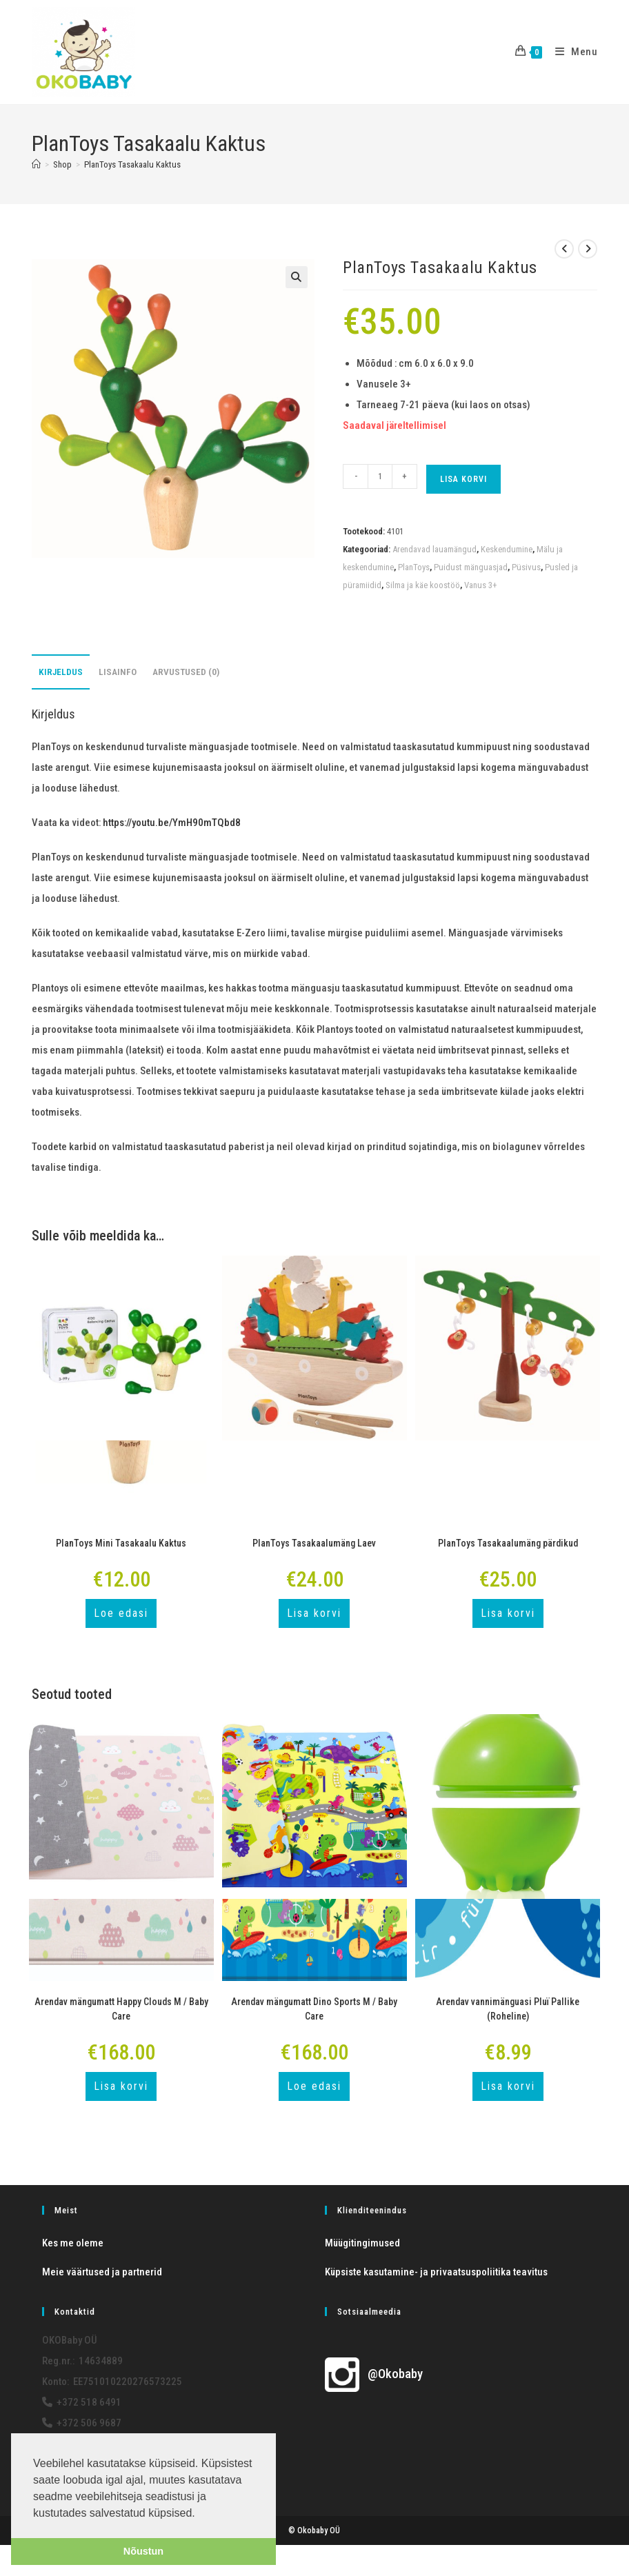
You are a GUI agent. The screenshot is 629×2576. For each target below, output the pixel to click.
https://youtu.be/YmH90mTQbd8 (172, 822)
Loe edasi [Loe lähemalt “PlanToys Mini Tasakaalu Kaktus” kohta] (121, 1613)
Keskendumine (506, 549)
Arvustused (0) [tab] (185, 671)
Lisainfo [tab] (118, 671)
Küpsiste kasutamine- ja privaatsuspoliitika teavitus (436, 2272)
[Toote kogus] (380, 476)
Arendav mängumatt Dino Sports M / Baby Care (314, 2009)
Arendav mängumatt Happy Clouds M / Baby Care (121, 2009)
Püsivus (526, 567)
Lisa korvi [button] (314, 1613)
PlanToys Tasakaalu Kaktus (132, 164)
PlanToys (414, 567)
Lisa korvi (463, 479)
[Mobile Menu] (571, 52)
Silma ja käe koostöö (423, 585)
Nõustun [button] (143, 2551)
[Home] (36, 164)
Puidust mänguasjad (471, 567)
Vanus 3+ (480, 585)
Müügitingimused (362, 2243)
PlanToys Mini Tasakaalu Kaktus (121, 1543)
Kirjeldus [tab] (61, 671)
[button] (297, 277)
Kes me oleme (72, 2243)
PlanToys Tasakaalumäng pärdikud (508, 1543)
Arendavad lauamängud (434, 549)
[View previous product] (564, 249)
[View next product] (587, 249)
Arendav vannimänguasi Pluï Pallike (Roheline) (507, 2009)
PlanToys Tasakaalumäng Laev (314, 1543)
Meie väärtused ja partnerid (102, 2272)
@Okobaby (374, 2374)
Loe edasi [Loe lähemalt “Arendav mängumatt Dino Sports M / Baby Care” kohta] (314, 2086)
